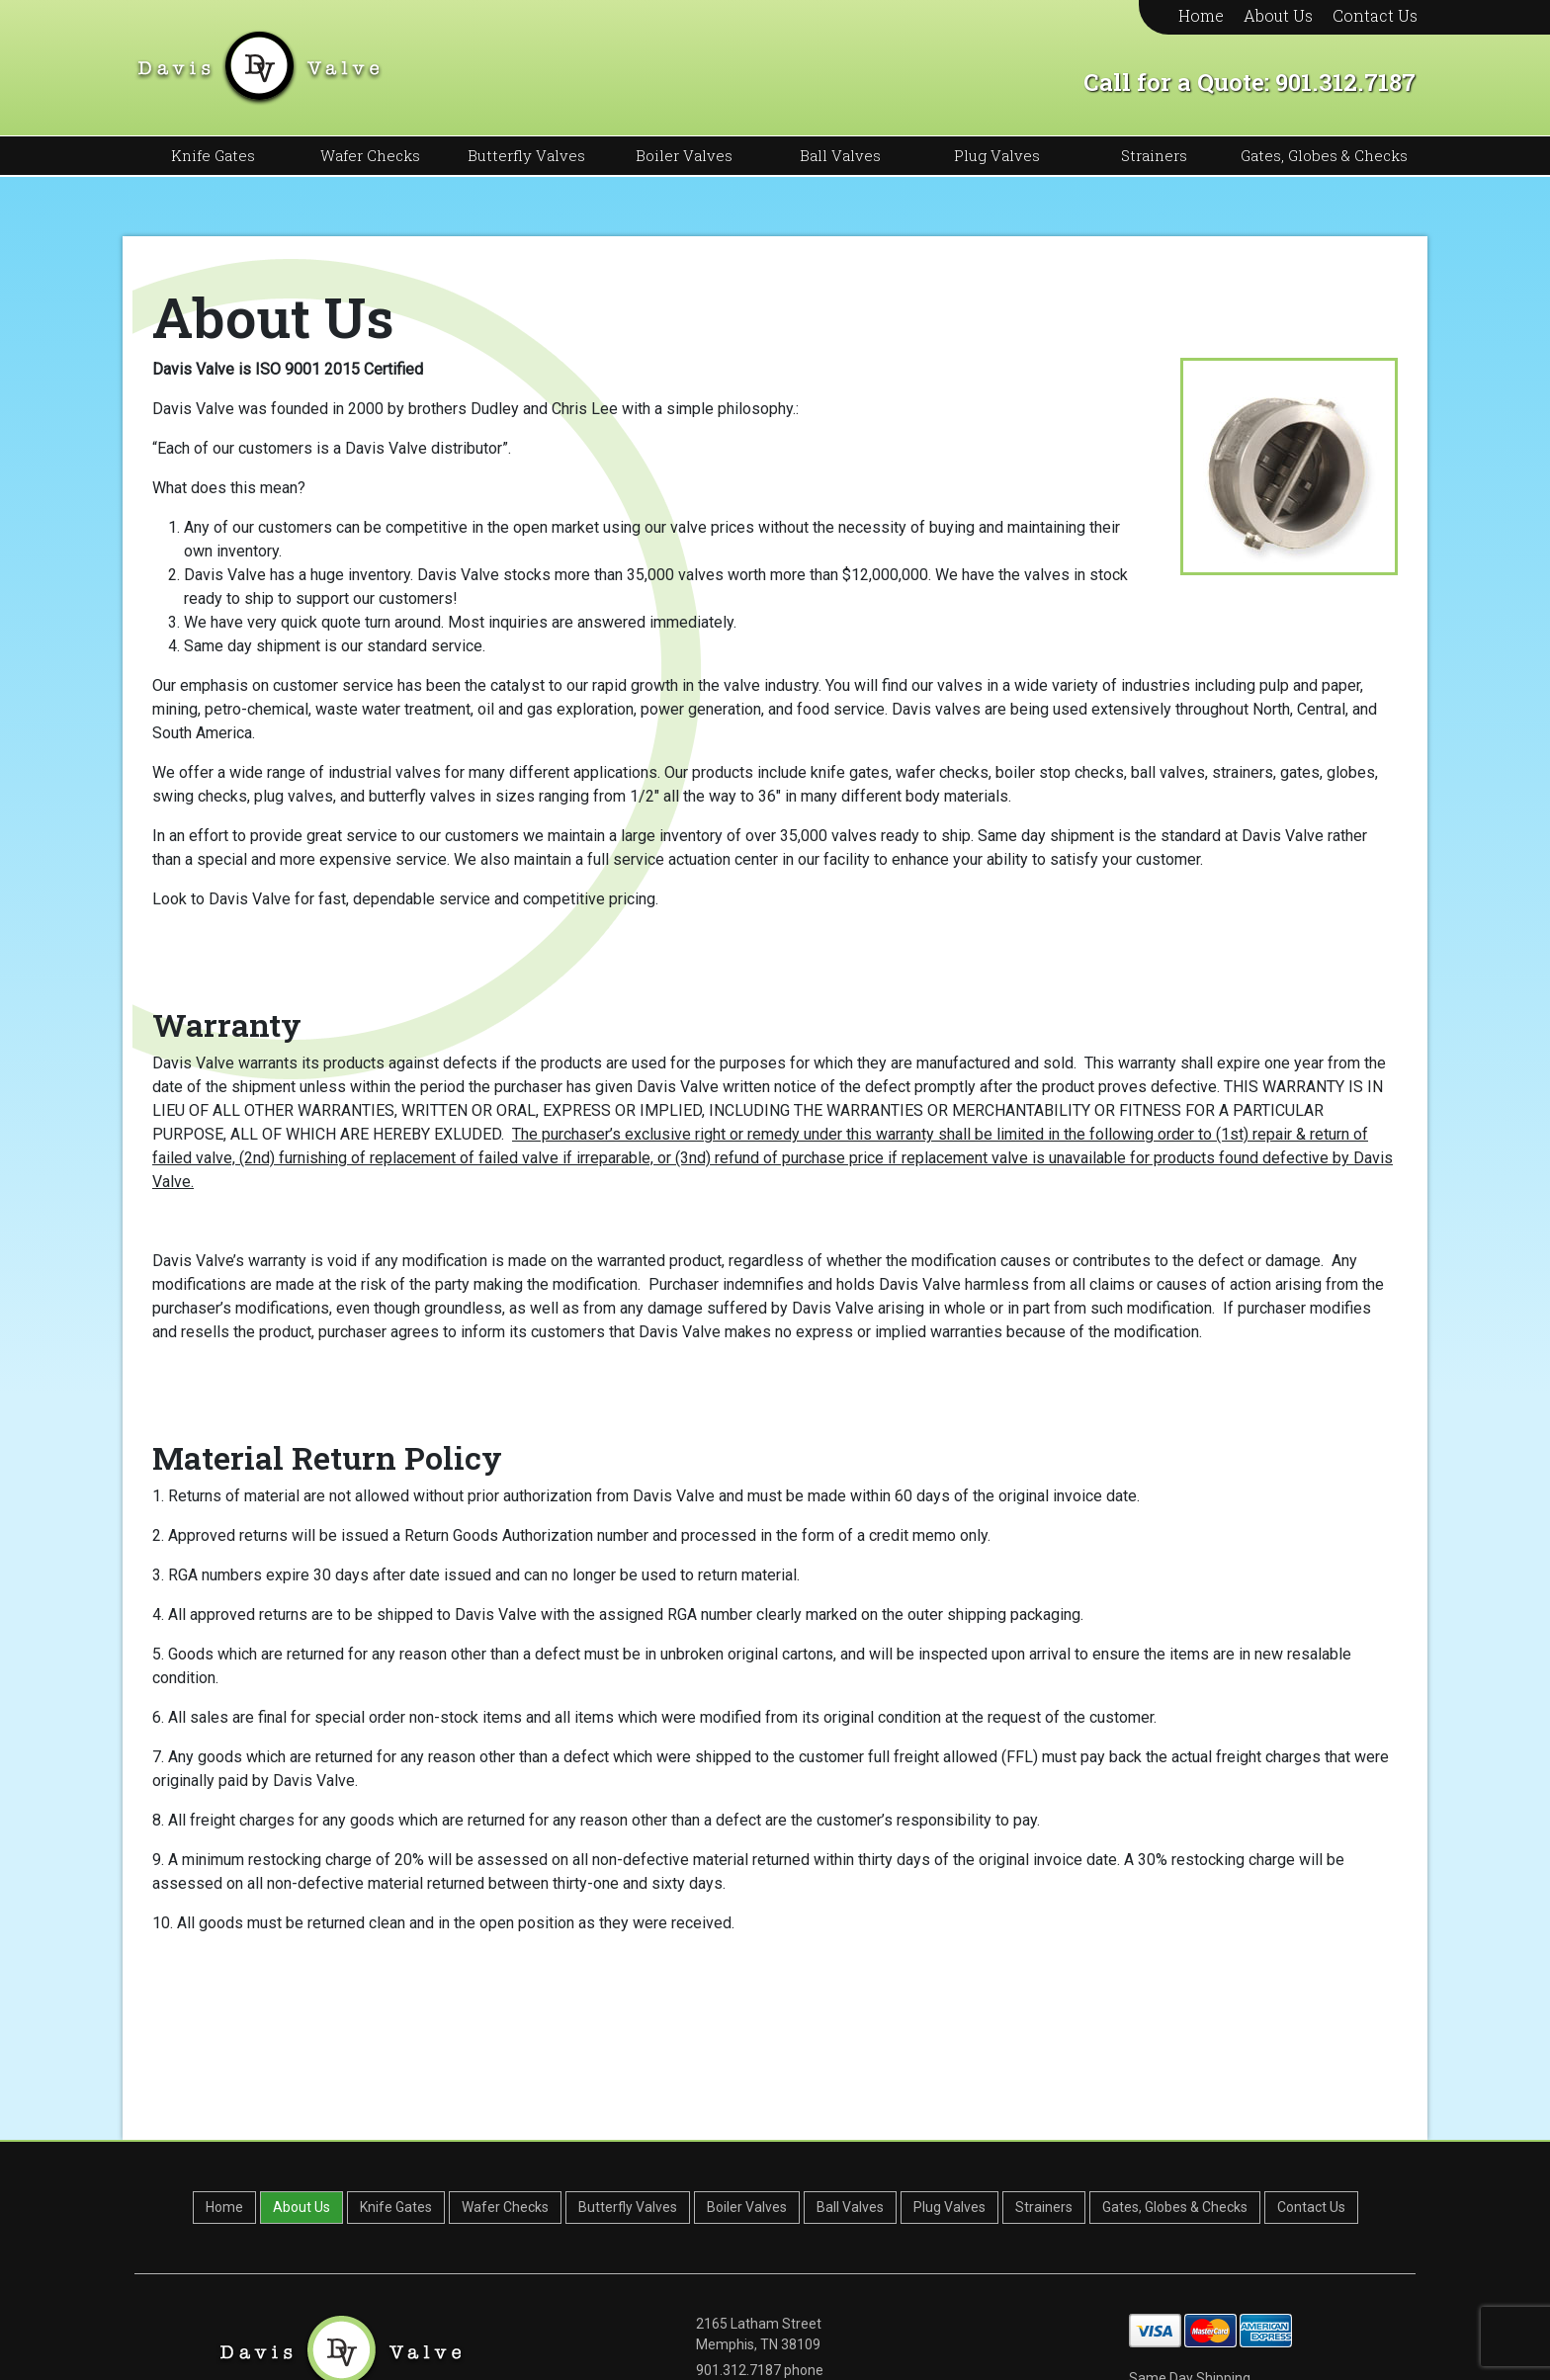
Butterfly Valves (526, 155)
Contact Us (1375, 15)
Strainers (1154, 155)
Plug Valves (997, 155)
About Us (1278, 15)
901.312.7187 (1345, 82)
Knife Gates (213, 155)
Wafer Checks (370, 155)
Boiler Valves (684, 155)
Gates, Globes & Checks (1324, 155)
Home (1201, 15)
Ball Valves (840, 155)
